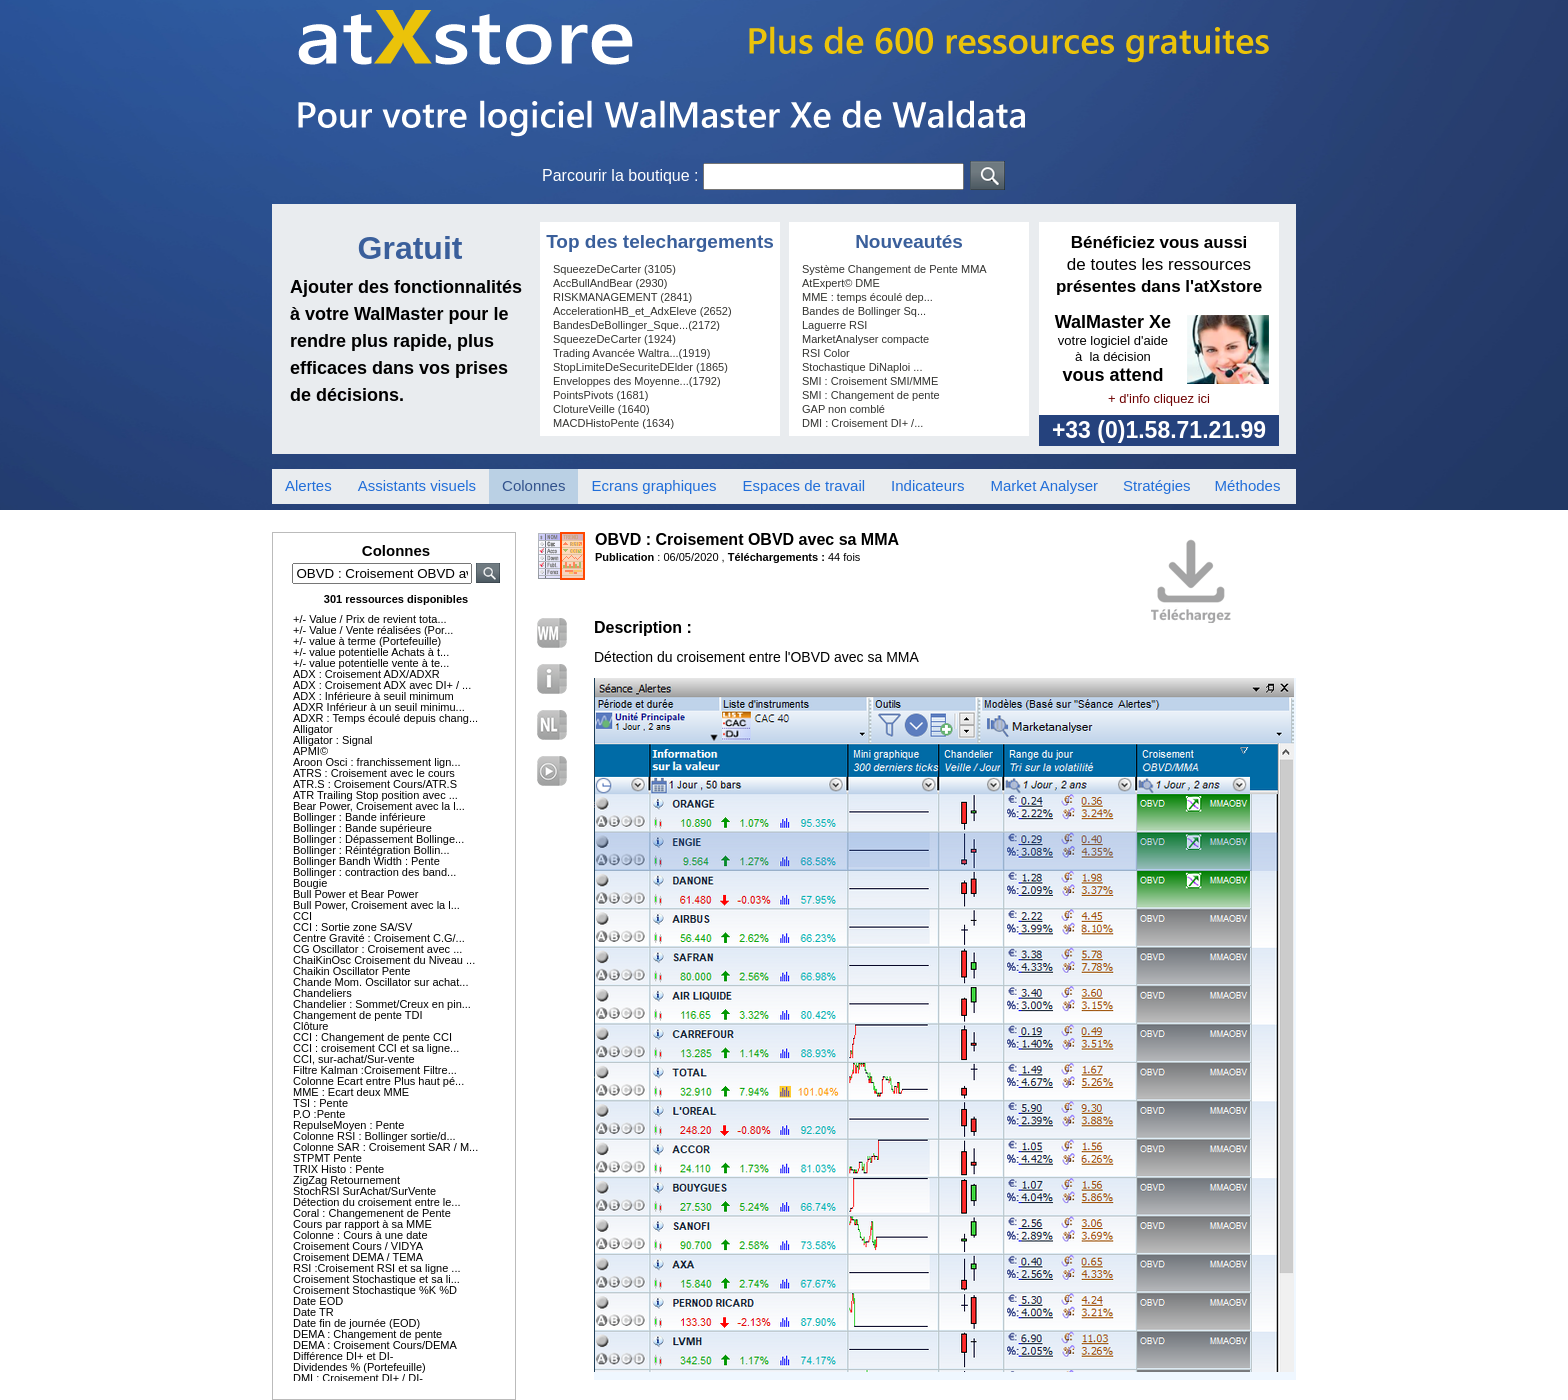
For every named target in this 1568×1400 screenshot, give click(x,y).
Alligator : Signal (333, 740)
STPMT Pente (327, 1158)
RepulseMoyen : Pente (348, 1125)
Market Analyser (1044, 485)
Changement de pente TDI (357, 1015)
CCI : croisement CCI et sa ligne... (376, 1048)
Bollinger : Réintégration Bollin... (371, 850)
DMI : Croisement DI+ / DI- (358, 1378)
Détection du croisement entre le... (377, 1202)
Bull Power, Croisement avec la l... (376, 905)
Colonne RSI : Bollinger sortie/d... (374, 1136)
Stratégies (1157, 485)
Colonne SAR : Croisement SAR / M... (385, 1147)
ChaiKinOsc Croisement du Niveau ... (384, 960)
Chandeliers (322, 993)
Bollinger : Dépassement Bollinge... (378, 839)
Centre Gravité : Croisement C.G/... (379, 938)
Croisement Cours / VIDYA (358, 1246)
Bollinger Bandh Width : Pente (366, 861)
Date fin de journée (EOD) (356, 1323)
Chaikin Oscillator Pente (351, 971)
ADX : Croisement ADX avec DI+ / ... (382, 685)
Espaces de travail (804, 485)
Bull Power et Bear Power (355, 894)
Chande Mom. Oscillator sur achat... (380, 982)
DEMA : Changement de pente (367, 1334)
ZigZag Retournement (346, 1180)
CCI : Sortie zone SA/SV (352, 927)
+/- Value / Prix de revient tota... (370, 619)
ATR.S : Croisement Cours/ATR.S (375, 784)
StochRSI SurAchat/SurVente (364, 1191)
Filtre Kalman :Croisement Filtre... (375, 1070)
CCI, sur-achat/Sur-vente (354, 1059)
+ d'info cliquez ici (1159, 398)
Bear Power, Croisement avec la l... (379, 806)
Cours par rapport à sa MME (362, 1224)
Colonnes (533, 485)
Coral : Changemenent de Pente (372, 1213)
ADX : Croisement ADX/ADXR (366, 674)
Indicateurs (927, 485)
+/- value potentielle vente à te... (371, 663)
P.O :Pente (319, 1114)
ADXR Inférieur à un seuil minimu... (379, 707)
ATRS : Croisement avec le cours (374, 773)
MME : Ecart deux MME (351, 1092)
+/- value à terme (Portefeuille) (367, 641)
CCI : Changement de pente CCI (372, 1037)
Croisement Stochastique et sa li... (376, 1279)
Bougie (310, 883)
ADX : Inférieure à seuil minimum (373, 696)
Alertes (308, 485)
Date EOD (318, 1301)
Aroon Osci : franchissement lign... (377, 762)
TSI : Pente (320, 1103)
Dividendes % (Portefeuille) (359, 1367)
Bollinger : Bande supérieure (362, 828)
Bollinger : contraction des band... (374, 872)
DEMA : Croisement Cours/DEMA (375, 1345)
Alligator (313, 729)
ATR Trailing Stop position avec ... (375, 795)
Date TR (313, 1312)
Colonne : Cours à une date (360, 1235)
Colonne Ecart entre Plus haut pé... (378, 1081)
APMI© (310, 751)
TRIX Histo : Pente (338, 1169)
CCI (302, 916)
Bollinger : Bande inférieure (359, 817)
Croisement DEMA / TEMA (358, 1257)
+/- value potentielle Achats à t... (371, 652)
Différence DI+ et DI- (343, 1356)
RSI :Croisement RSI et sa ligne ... (377, 1268)
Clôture (310, 1026)
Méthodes (1248, 485)
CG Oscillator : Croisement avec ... (377, 949)
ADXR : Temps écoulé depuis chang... (385, 718)
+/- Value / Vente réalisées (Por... (373, 630)
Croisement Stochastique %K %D (375, 1290)
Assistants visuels (417, 485)
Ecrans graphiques (653, 485)
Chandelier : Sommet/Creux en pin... (382, 1004)
